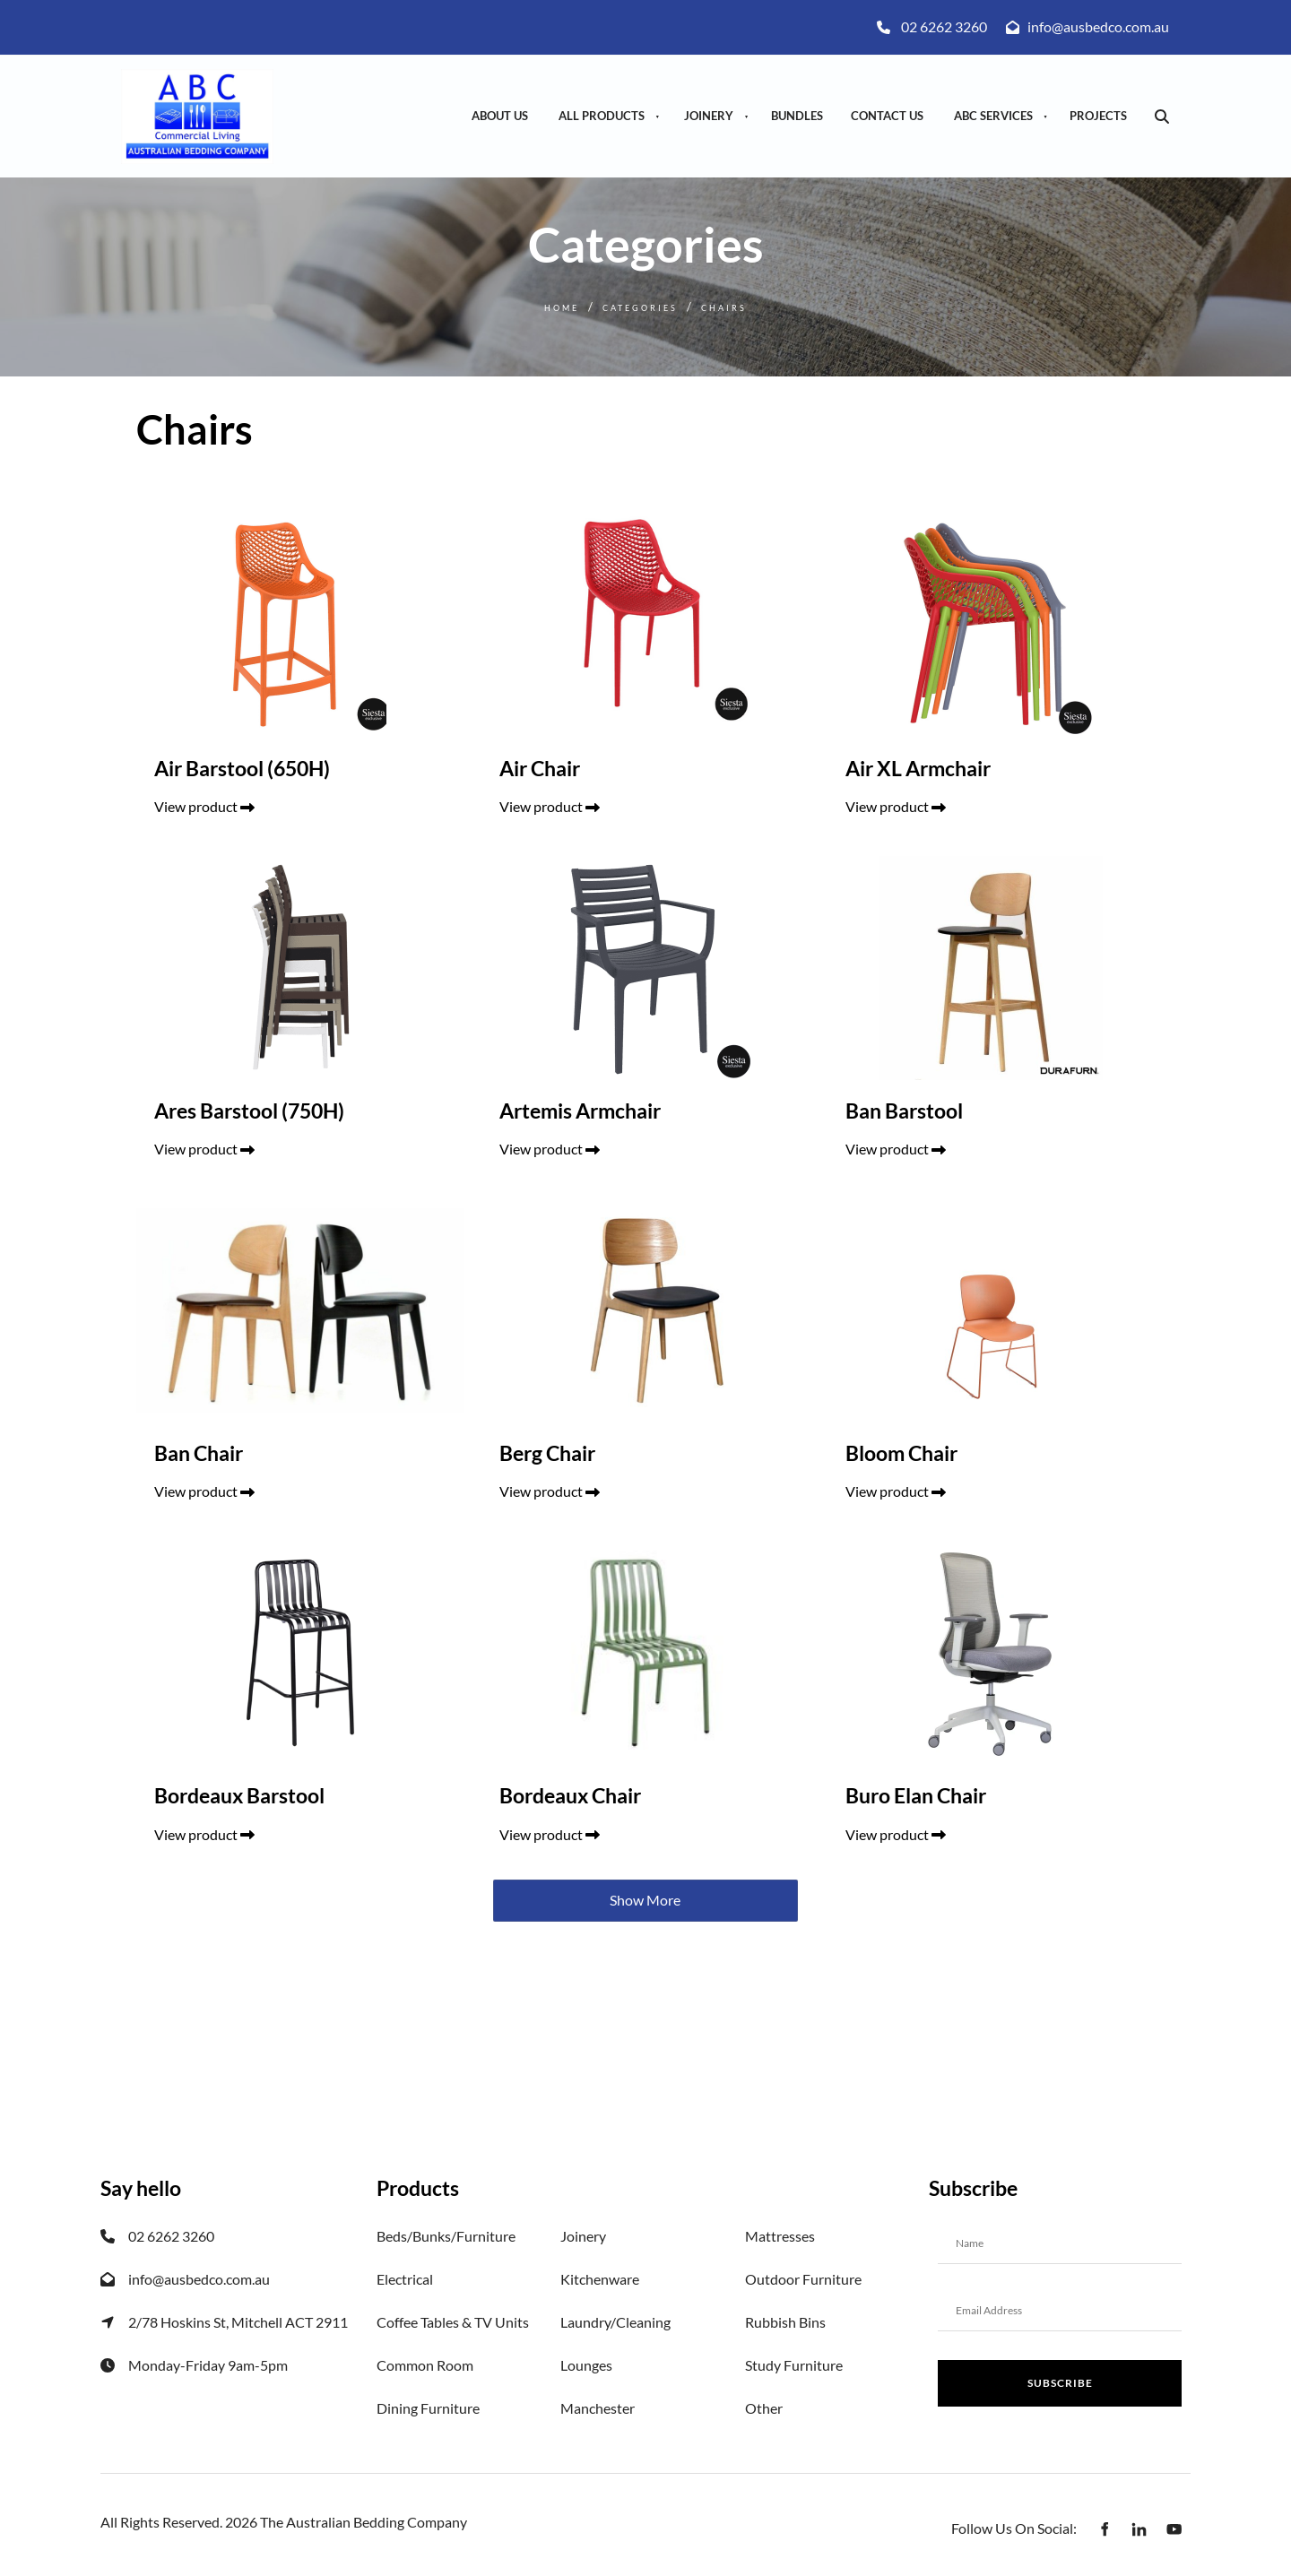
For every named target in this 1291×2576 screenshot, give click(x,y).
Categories (640, 308)
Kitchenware (599, 2278)
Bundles (797, 115)
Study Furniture (794, 2364)
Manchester (597, 2407)
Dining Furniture (428, 2407)
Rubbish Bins (785, 2321)
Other (764, 2407)
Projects (1098, 115)
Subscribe (1060, 2383)
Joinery (708, 115)
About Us (500, 115)
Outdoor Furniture (803, 2278)
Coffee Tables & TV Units (453, 2321)
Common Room (425, 2364)
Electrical (405, 2278)
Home (561, 308)
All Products (602, 115)
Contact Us (887, 115)
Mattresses (780, 2235)
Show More (645, 1899)
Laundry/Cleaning (615, 2321)
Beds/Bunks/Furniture (446, 2235)
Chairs (724, 308)
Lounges (586, 2364)
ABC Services (993, 115)
